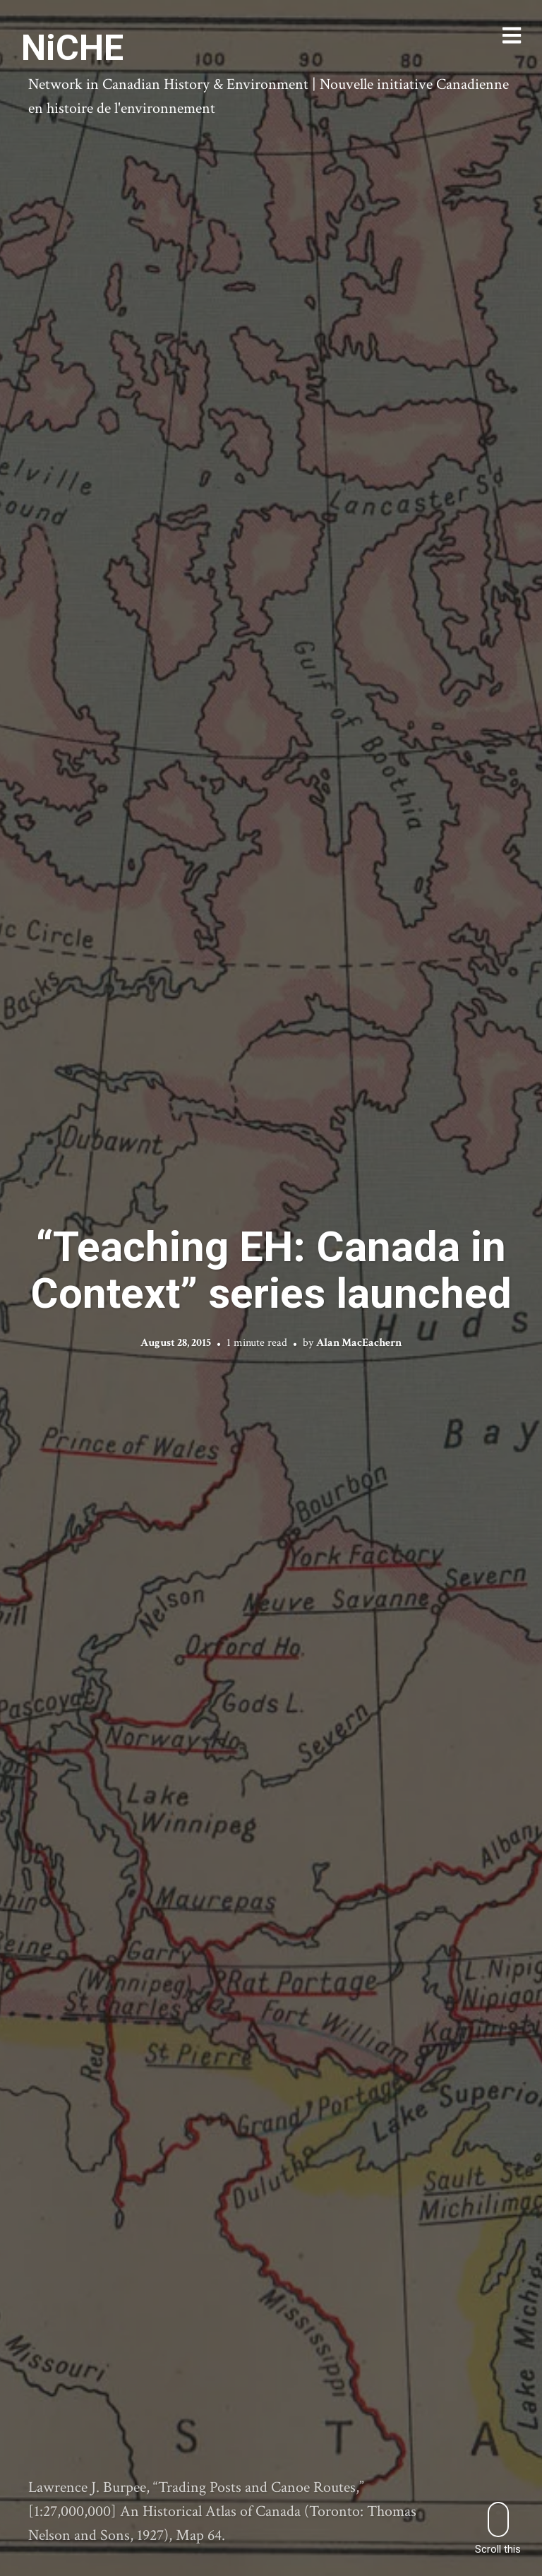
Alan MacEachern (359, 1342)
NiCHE (72, 48)
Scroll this (498, 2528)
